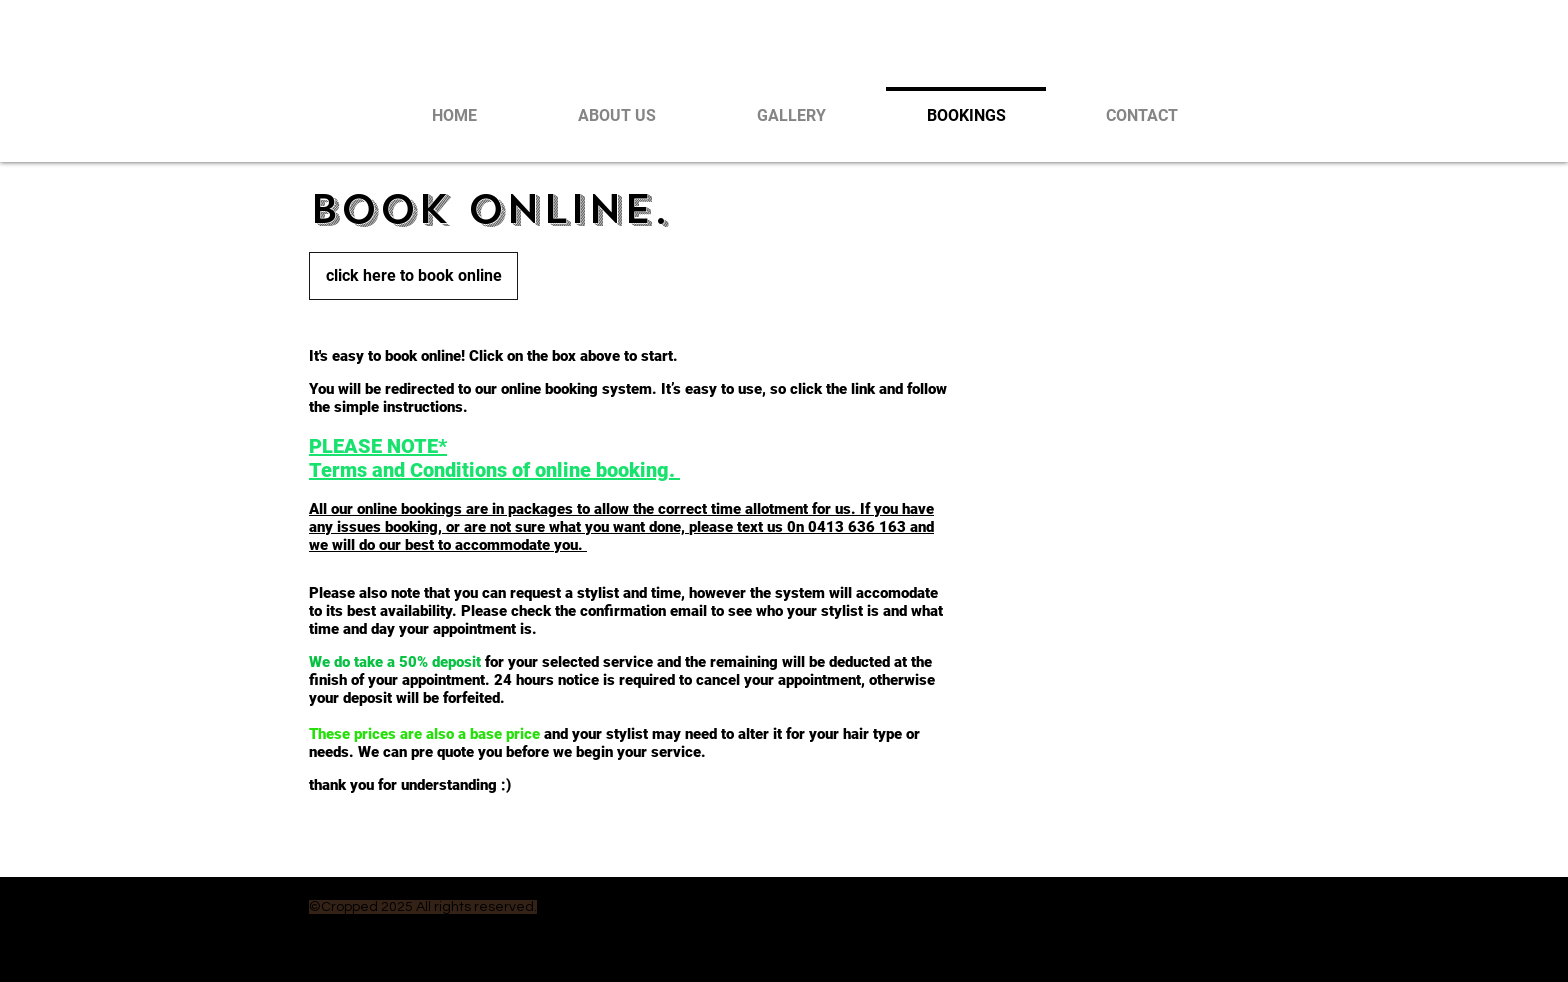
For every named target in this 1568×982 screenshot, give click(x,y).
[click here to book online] (413, 276)
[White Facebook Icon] (1323, 76)
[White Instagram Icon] (1351, 76)
